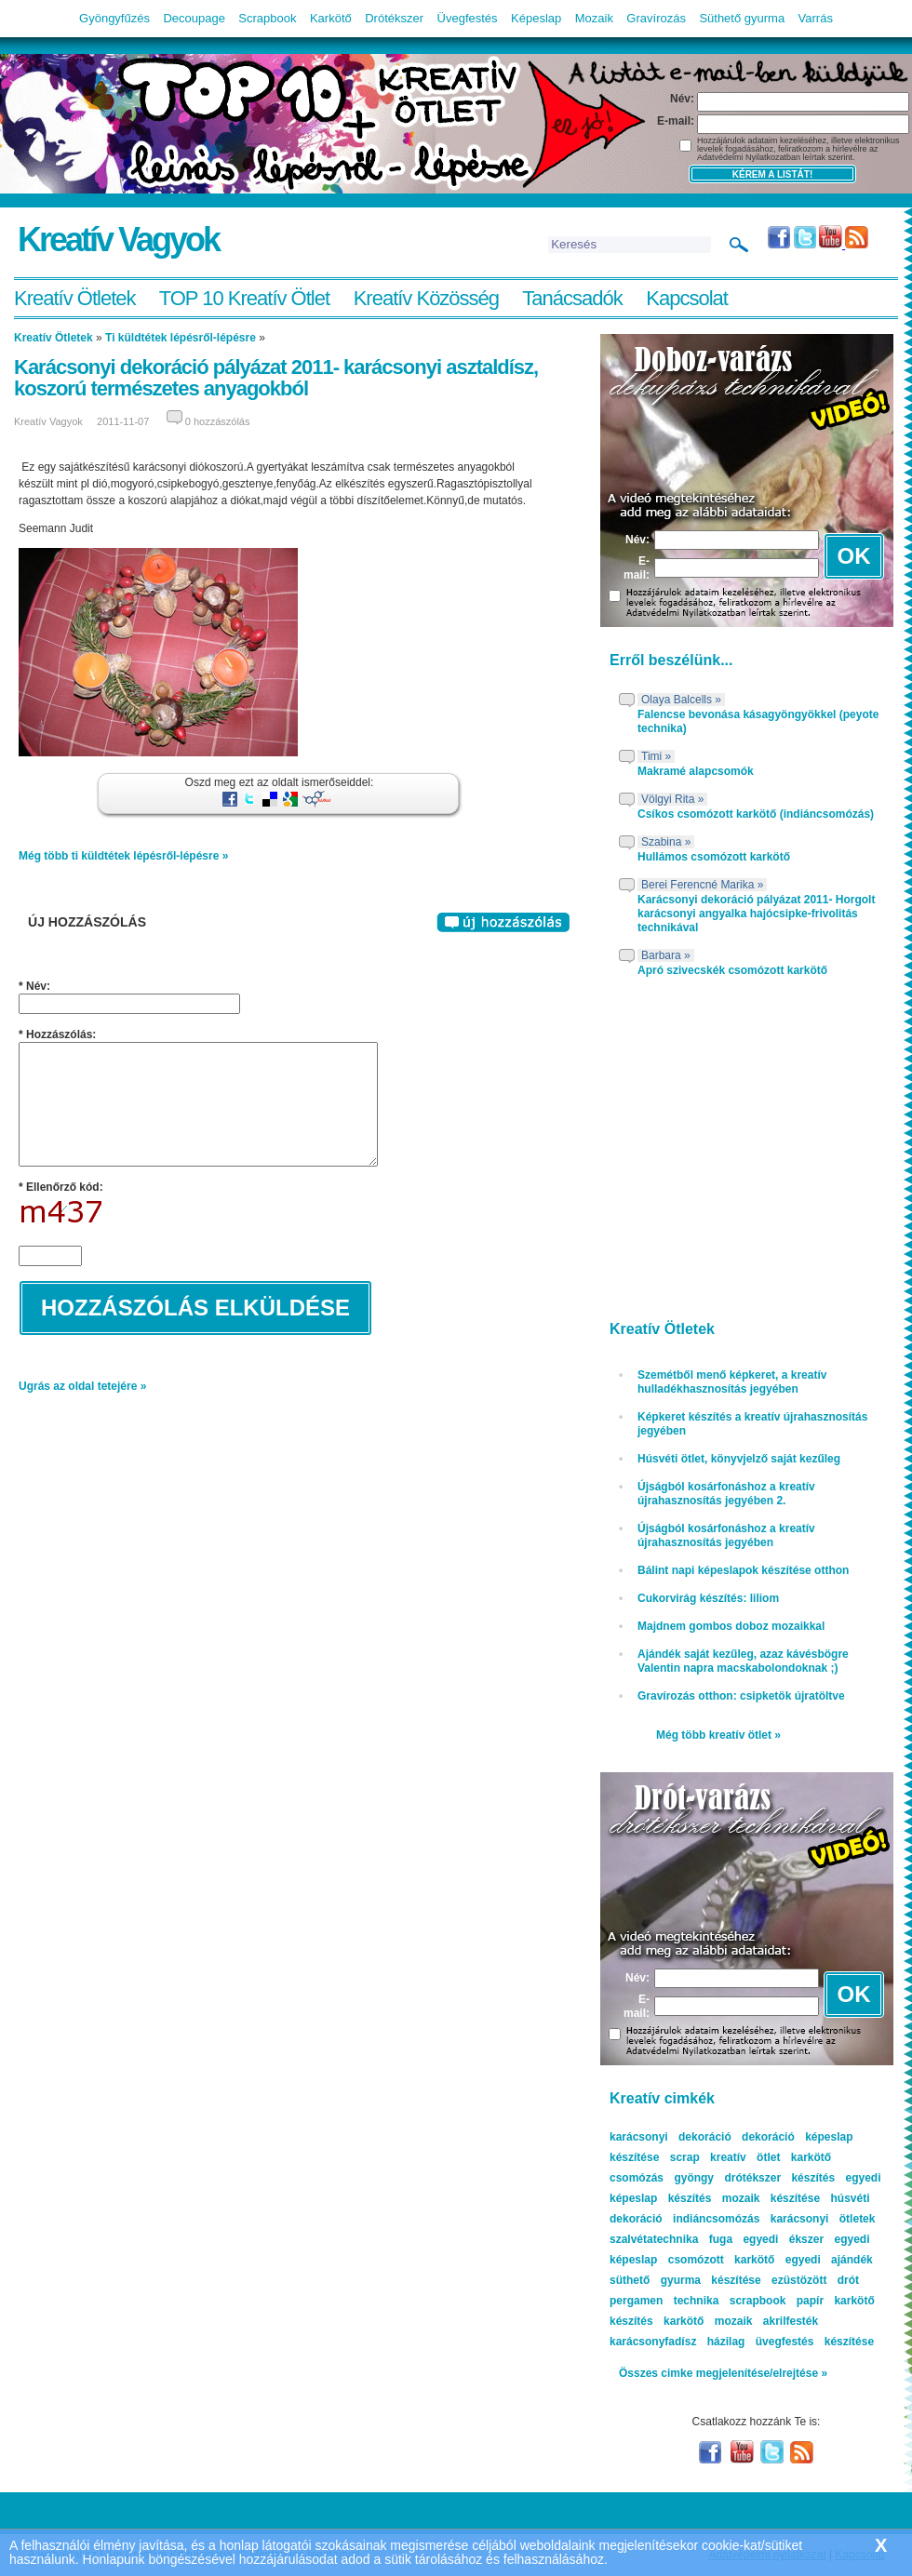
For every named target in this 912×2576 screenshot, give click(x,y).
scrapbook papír (777, 2300)
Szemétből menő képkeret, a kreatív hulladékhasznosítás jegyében (731, 1381)
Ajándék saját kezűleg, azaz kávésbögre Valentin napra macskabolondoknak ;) (743, 1661)
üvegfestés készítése (815, 2341)
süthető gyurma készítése (685, 2280)
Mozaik (594, 18)
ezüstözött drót (815, 2280)
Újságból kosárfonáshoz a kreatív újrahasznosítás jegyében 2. (726, 1493)
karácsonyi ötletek (823, 2218)
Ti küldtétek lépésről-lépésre (180, 337)
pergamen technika (664, 2300)
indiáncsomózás (716, 2218)
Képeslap (536, 18)
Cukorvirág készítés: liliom (708, 1598)
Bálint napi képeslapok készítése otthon (743, 1570)
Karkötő (331, 18)
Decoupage (194, 18)
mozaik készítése (771, 2198)
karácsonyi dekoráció (670, 2136)
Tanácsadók (572, 298)
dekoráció (768, 2136)
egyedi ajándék (829, 2259)
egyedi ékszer (783, 2239)
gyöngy (694, 2177)
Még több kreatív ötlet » (718, 1735)
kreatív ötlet (745, 2157)
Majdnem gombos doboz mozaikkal (731, 1626)
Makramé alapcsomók (695, 771)
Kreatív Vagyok (118, 239)
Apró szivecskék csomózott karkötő (732, 970)
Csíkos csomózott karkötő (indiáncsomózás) (755, 814)
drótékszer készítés (779, 2177)
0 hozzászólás (217, 421)
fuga (720, 2239)
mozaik (734, 2321)
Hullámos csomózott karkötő (713, 856)
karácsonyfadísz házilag (677, 2341)
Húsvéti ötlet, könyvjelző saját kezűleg (738, 1458)
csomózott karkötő (721, 2259)
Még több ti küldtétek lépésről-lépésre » (123, 855)
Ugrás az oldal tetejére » (82, 1386)
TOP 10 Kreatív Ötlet (244, 298)
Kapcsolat (687, 298)
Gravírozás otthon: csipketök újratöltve (741, 1695)
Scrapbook (267, 18)
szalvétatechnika (654, 2239)
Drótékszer (394, 18)
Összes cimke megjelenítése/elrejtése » (723, 2373)
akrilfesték (790, 2321)
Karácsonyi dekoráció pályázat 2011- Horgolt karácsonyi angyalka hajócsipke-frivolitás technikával (756, 913)
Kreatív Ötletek (75, 298)
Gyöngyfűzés (114, 18)
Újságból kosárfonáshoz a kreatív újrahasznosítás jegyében (726, 1535)
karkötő (684, 2321)
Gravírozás (656, 18)
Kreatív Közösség (426, 298)
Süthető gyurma (742, 18)
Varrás (815, 18)
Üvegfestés (467, 18)
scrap (685, 2157)
